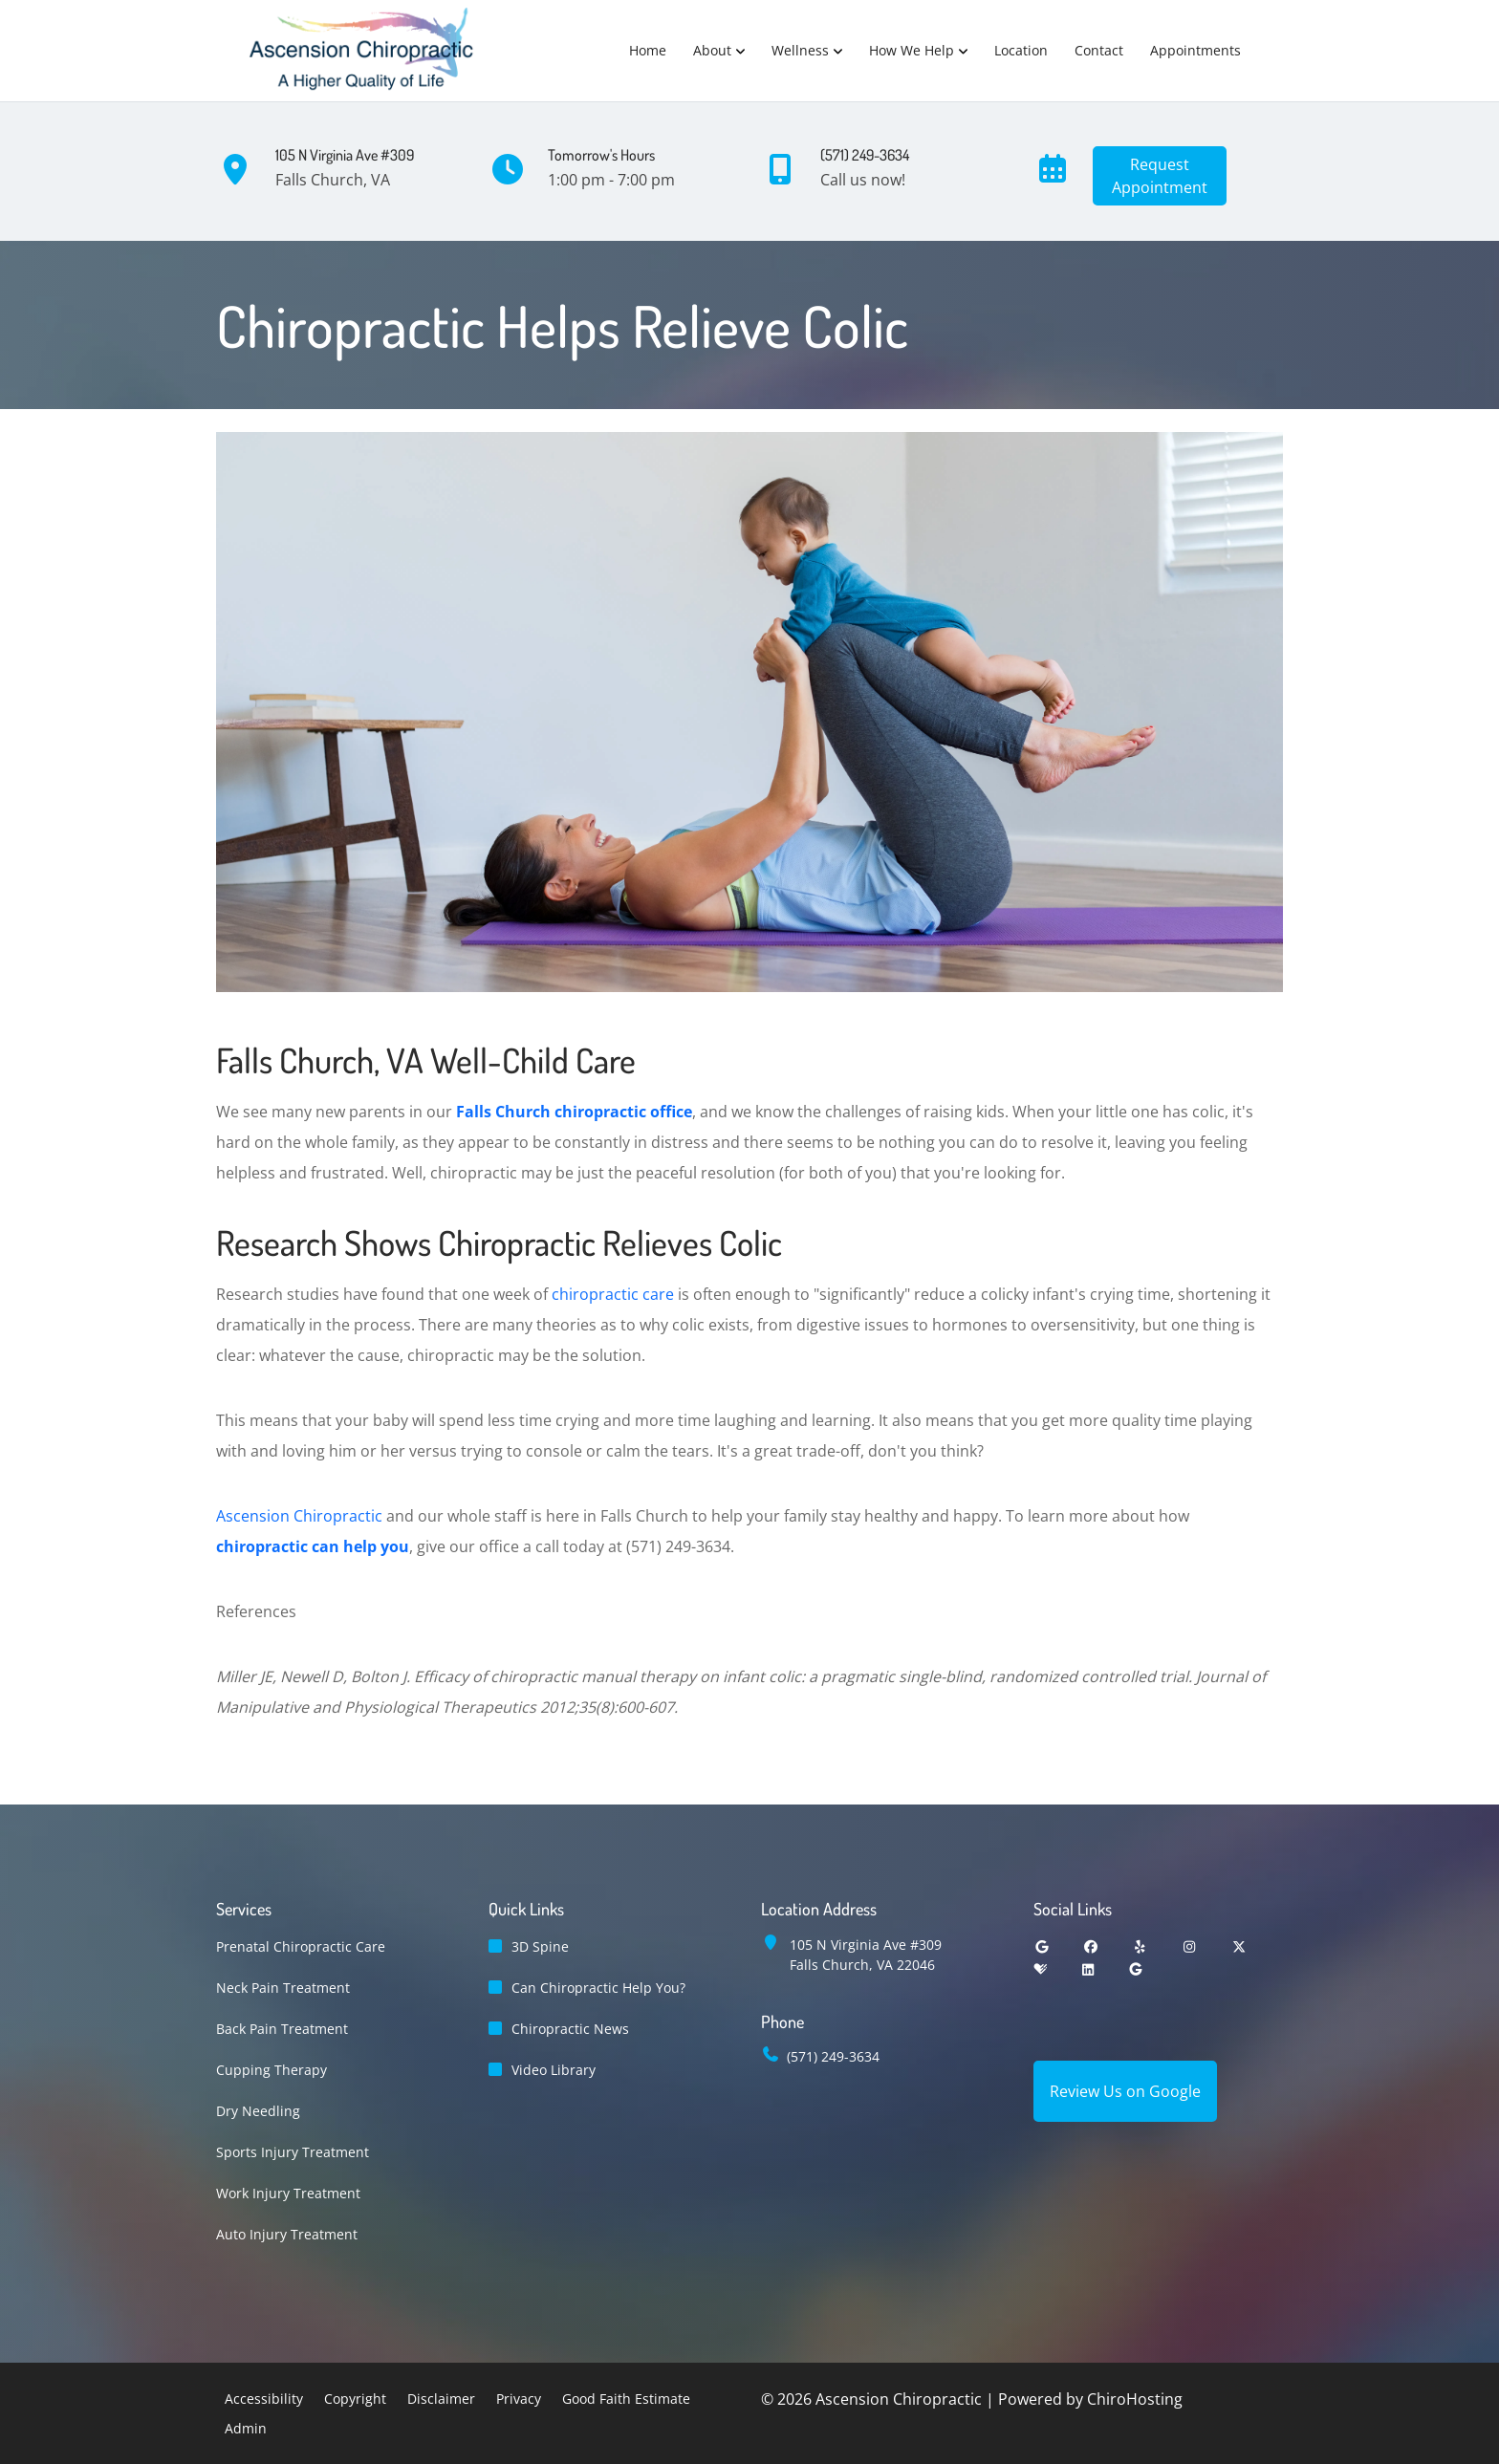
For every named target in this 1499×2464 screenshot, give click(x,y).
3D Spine (540, 1946)
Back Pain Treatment (282, 2029)
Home (647, 50)
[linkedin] (1088, 1969)
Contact (1099, 50)
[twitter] (1239, 1946)
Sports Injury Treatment (292, 2152)
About (712, 50)
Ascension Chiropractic (299, 1515)
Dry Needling (258, 2111)
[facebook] (1091, 1946)
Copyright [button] (355, 2398)
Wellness (800, 50)
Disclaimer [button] (441, 2398)
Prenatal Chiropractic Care (300, 1946)
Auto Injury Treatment (287, 2234)
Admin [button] (246, 2428)
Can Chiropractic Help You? (598, 1987)
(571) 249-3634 (833, 2056)
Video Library (553, 2070)
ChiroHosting (1135, 2399)
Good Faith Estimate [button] (626, 2398)
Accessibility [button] (264, 2398)
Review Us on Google (1125, 2091)
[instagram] (1190, 1946)
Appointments (1195, 50)
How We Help (911, 50)
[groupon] (1135, 1969)
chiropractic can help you (312, 1546)
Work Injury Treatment (288, 2193)
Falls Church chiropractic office (574, 1111)
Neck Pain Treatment (283, 1987)
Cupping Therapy (271, 2070)
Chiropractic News (570, 2029)
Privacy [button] (518, 2398)
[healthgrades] (1040, 1969)
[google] (1042, 1946)
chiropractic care (613, 1294)
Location (1021, 50)
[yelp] (1140, 1946)
